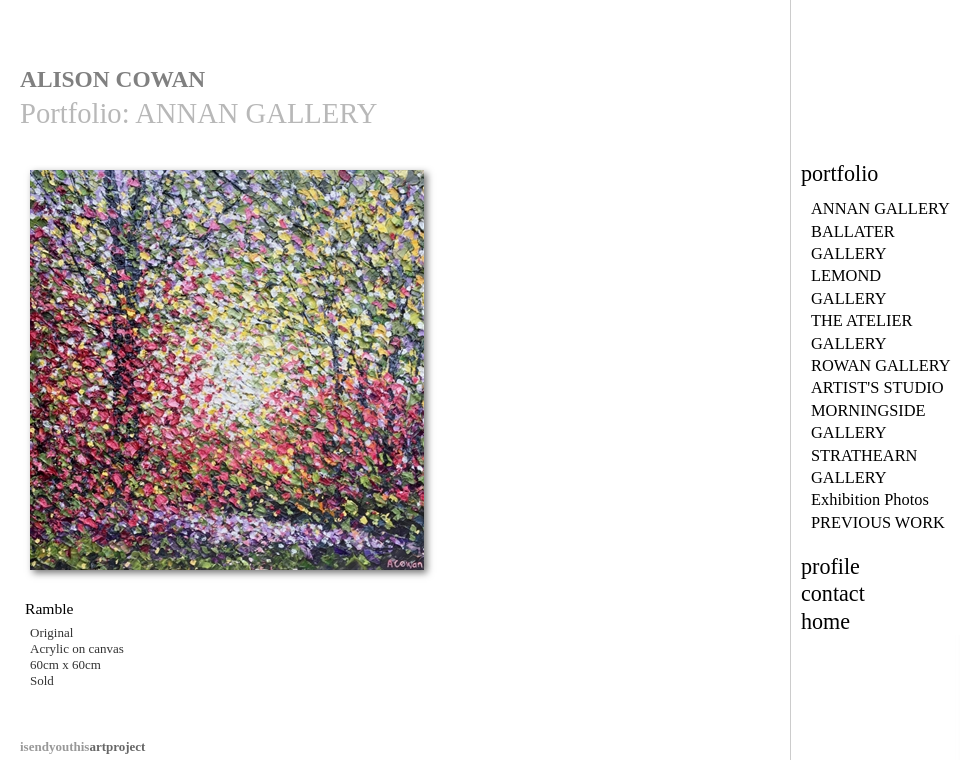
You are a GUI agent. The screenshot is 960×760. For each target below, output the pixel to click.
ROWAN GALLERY (881, 365)
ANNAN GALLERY (880, 208)
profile (830, 566)
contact (833, 593)
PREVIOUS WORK (878, 522)
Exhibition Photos (870, 499)
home (825, 621)
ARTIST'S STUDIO (877, 387)
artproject (82, 746)
